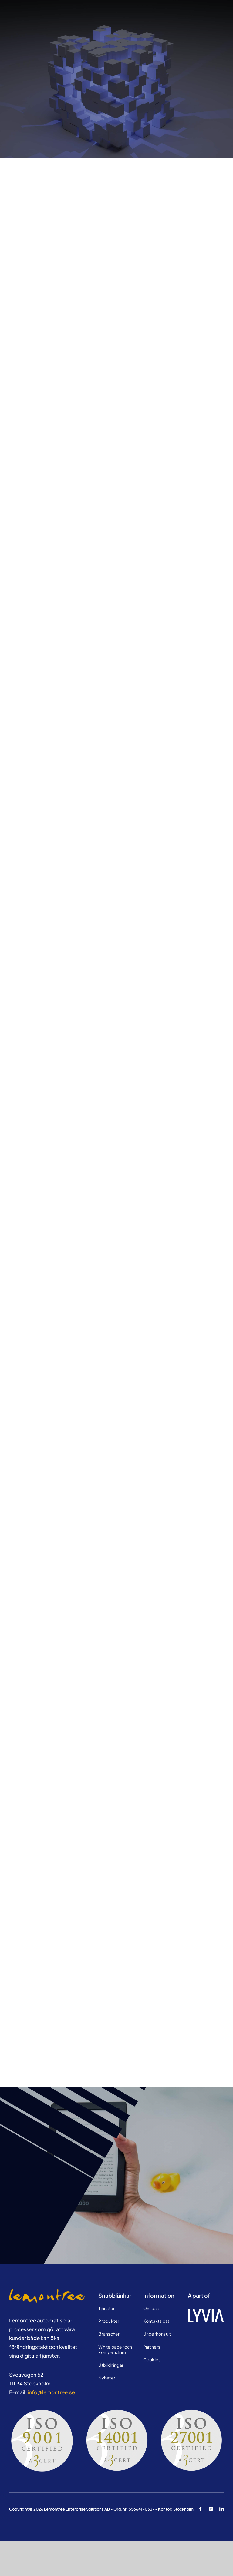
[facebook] (200, 2509)
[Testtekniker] (47, 2291)
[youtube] (211, 2509)
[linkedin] (221, 2509)
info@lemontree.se (51, 2392)
